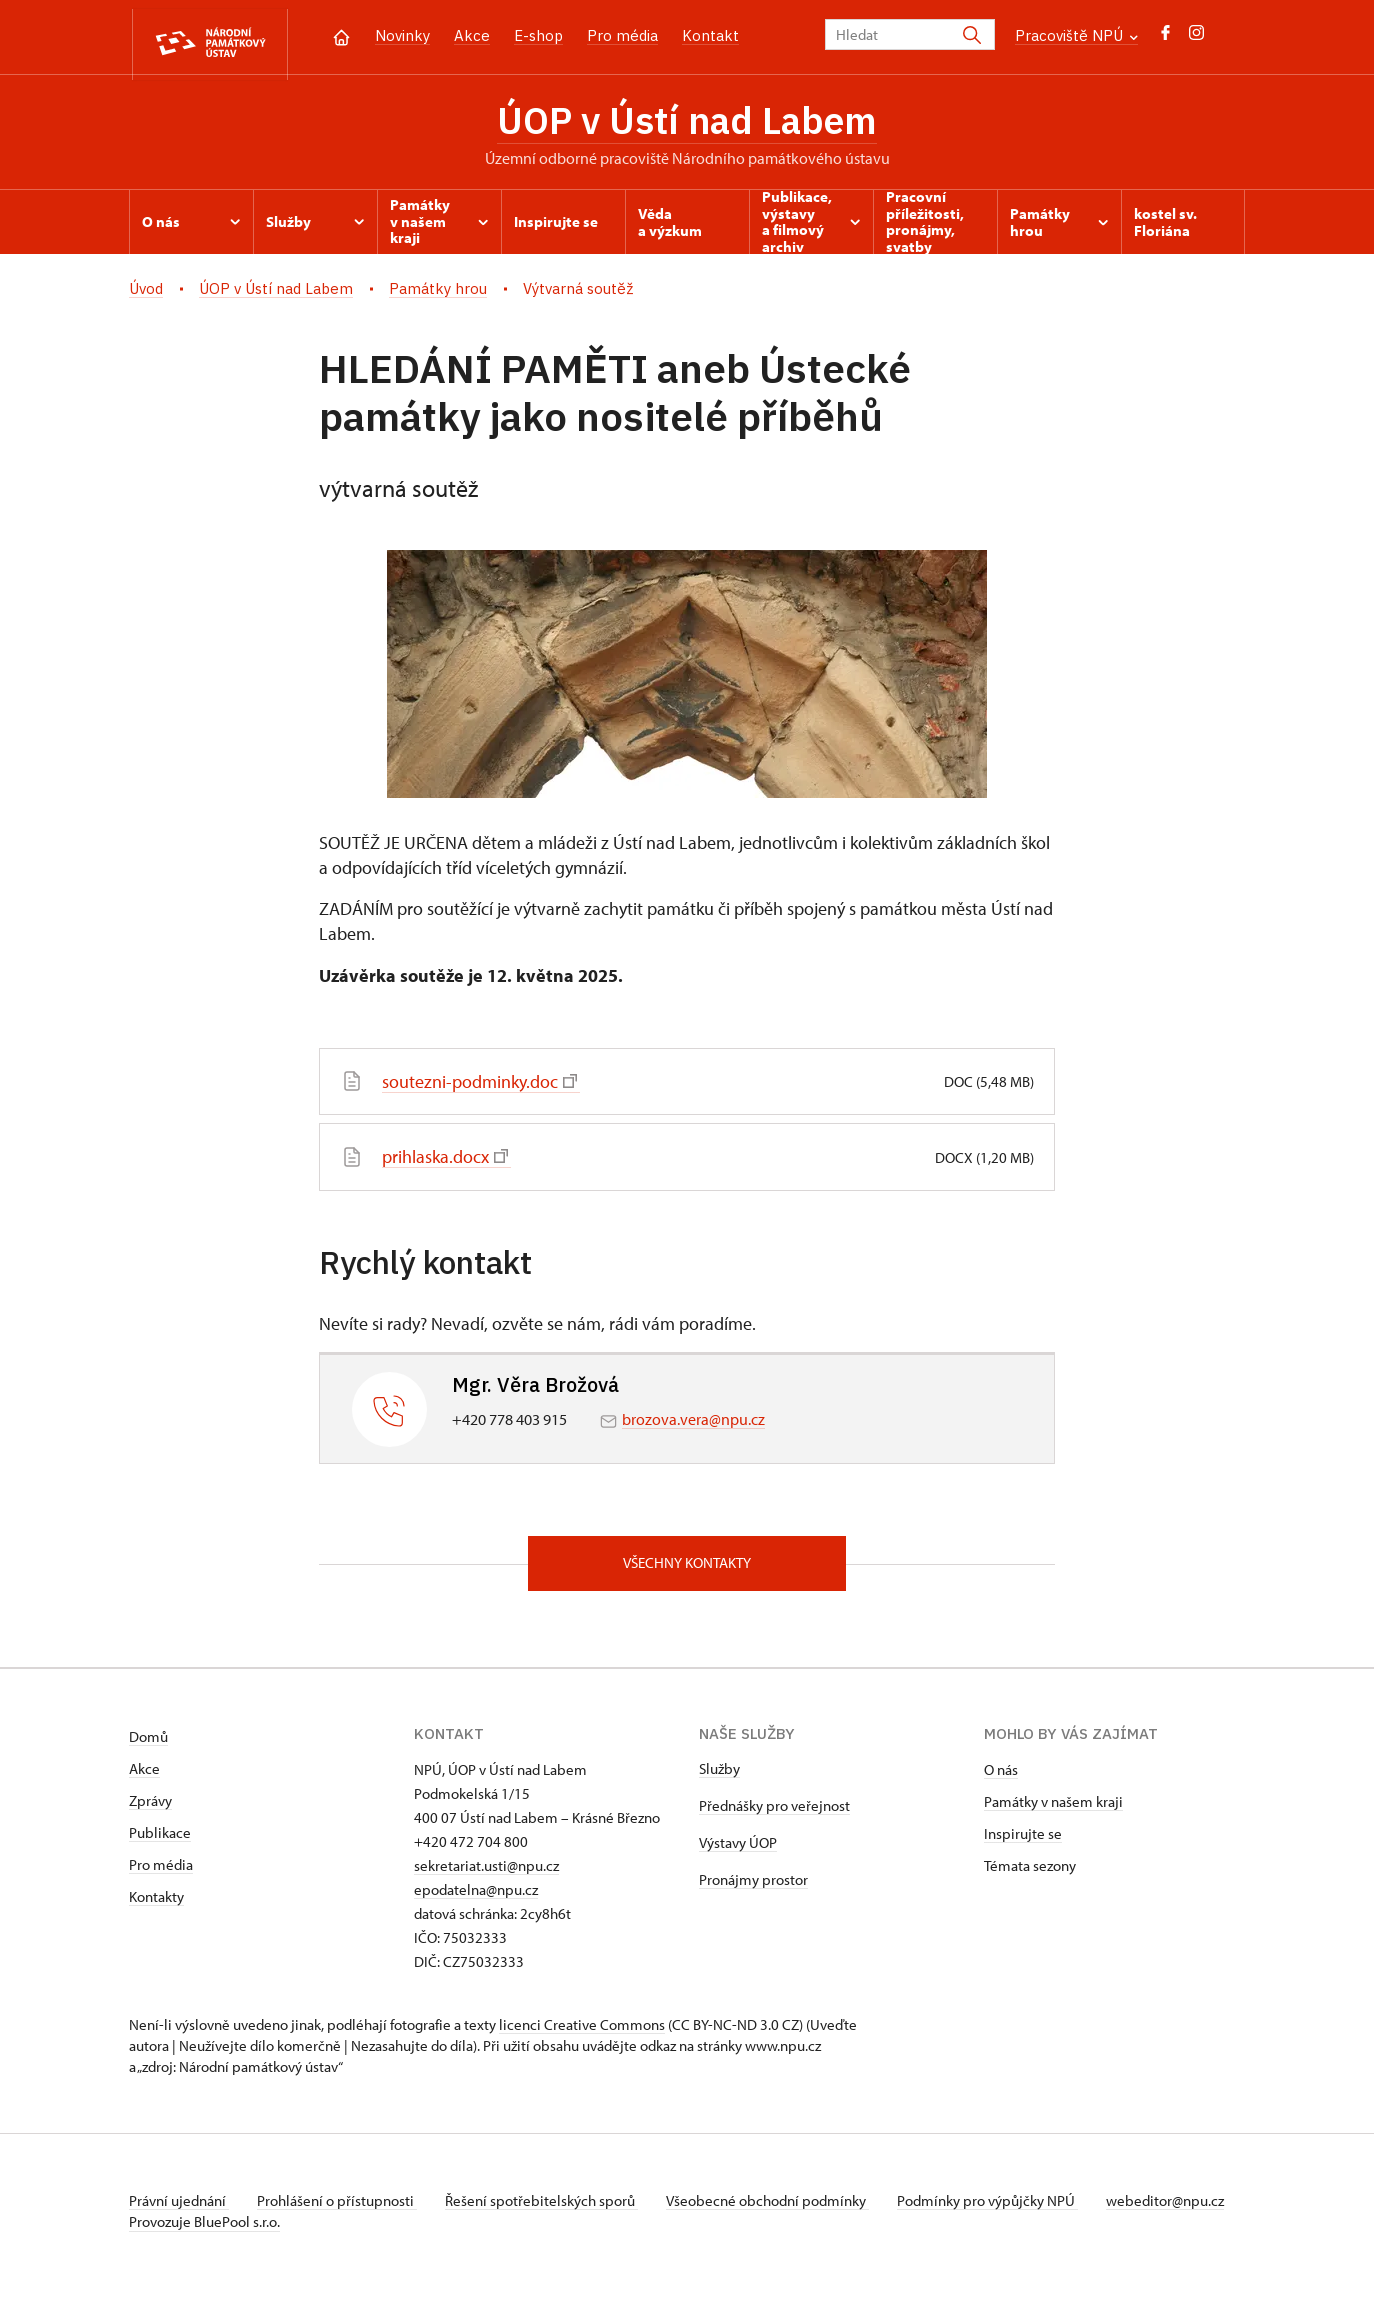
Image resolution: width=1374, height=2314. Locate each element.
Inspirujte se (1023, 1838)
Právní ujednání (179, 2205)
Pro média (622, 35)
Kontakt (710, 35)
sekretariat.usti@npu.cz (486, 1870)
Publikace (160, 1837)
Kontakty (156, 1901)
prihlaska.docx (445, 1160)
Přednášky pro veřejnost (774, 1810)
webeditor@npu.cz (188, 2226)
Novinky (402, 35)
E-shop (538, 35)
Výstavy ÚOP (738, 1847)
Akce (472, 35)
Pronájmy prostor (753, 1884)
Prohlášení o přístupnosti (341, 2205)
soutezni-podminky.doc (479, 1085)
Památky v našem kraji (1053, 1806)
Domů (148, 1741)
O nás (1001, 1774)
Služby (719, 1773)
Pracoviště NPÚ (1076, 35)
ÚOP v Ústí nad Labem (687, 123)
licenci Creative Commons (582, 2029)
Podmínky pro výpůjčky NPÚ (1002, 2205)
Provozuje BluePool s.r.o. (204, 2247)
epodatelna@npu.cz (476, 1894)
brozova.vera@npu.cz (693, 1422)
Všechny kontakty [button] (687, 1567)
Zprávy (150, 1805)
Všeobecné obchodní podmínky (779, 2205)
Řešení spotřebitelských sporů (549, 2205)
